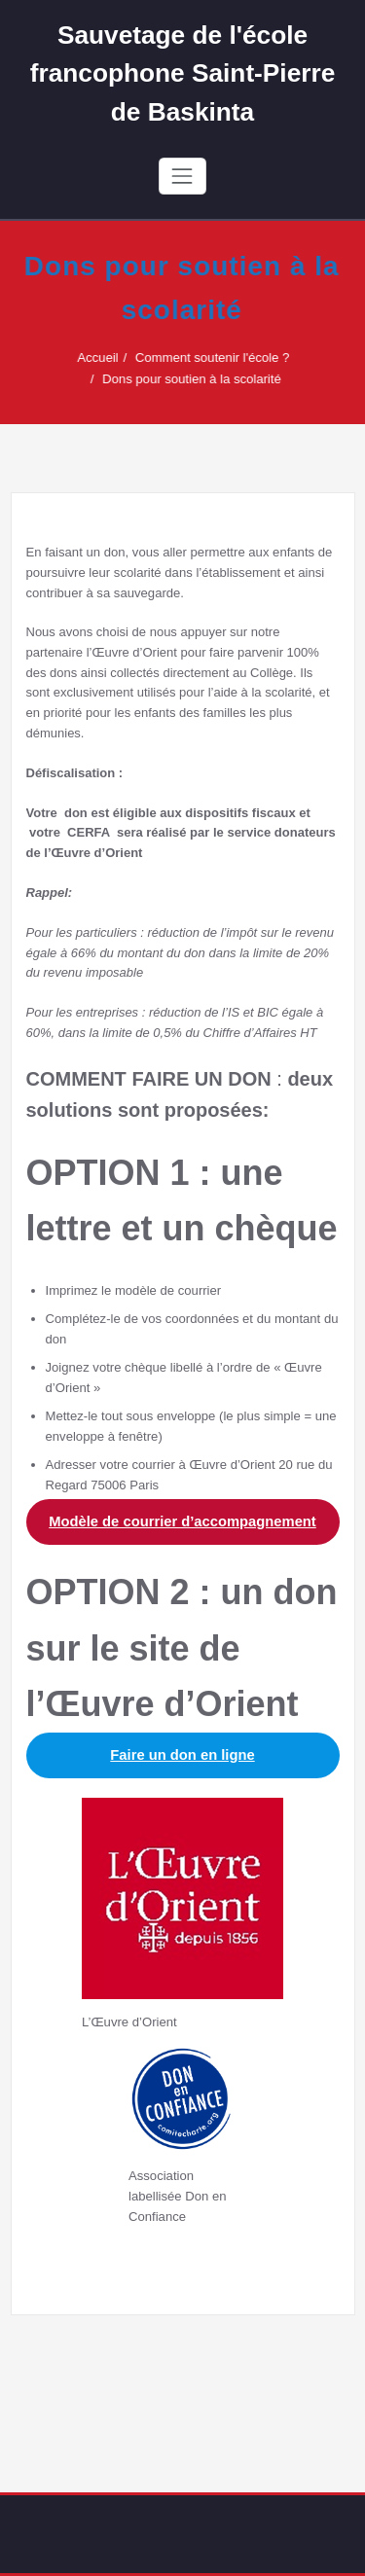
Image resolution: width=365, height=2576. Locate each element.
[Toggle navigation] (182, 176)
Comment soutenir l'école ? (221, 357)
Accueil (106, 357)
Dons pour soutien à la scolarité (200, 379)
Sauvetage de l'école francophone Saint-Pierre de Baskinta (183, 73)
